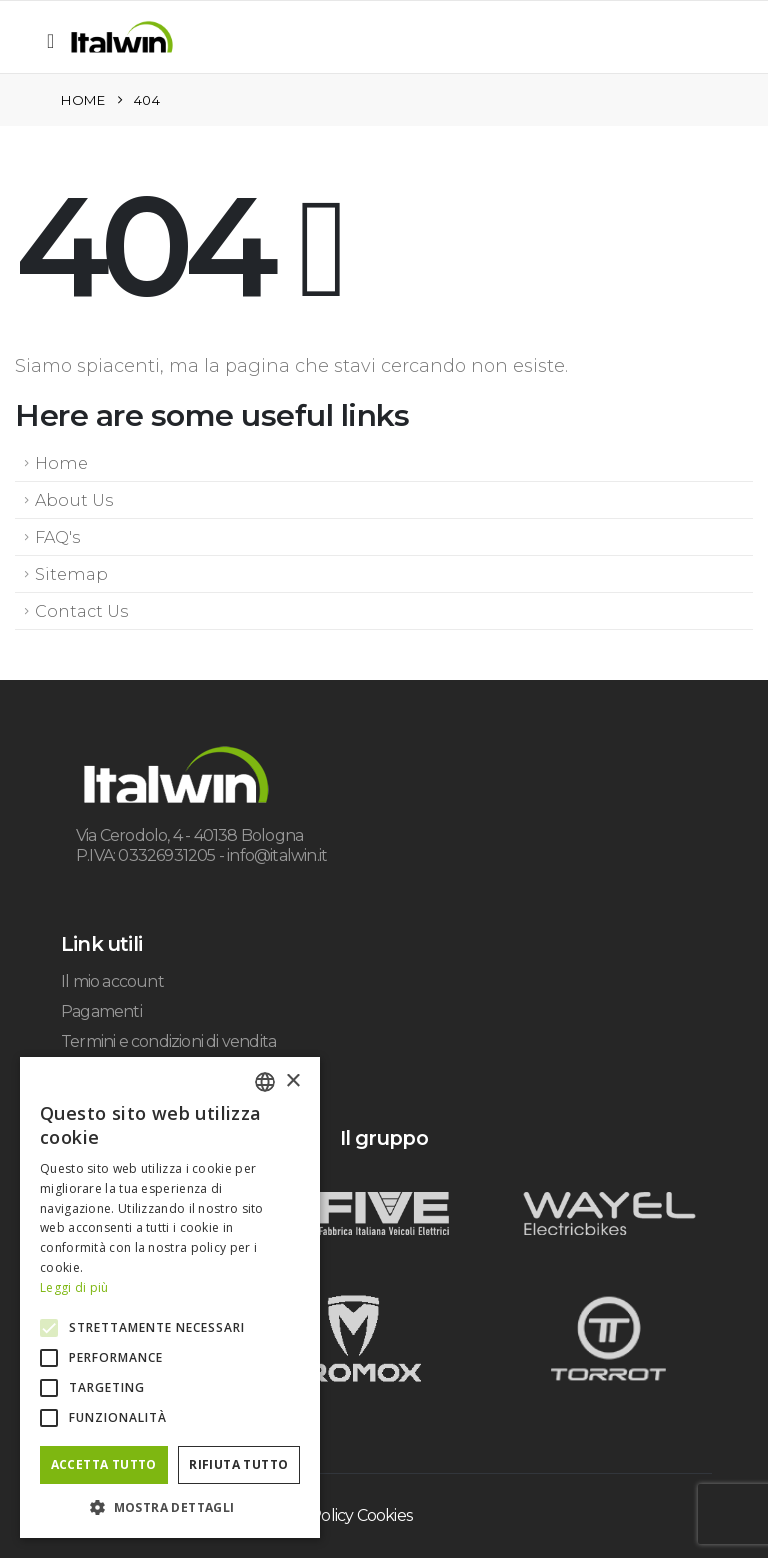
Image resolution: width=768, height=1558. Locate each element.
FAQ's (57, 537)
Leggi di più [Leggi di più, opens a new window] (74, 1287)
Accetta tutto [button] (104, 1464)
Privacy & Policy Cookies (326, 1515)
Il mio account (112, 981)
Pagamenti (101, 1011)
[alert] (170, 1297)
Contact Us (81, 611)
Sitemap (71, 574)
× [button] (292, 1081)
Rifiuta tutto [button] (238, 1464)
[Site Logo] (122, 37)
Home (61, 463)
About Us (74, 500)
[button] (56, 41)
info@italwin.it (277, 855)
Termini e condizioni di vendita (168, 1041)
